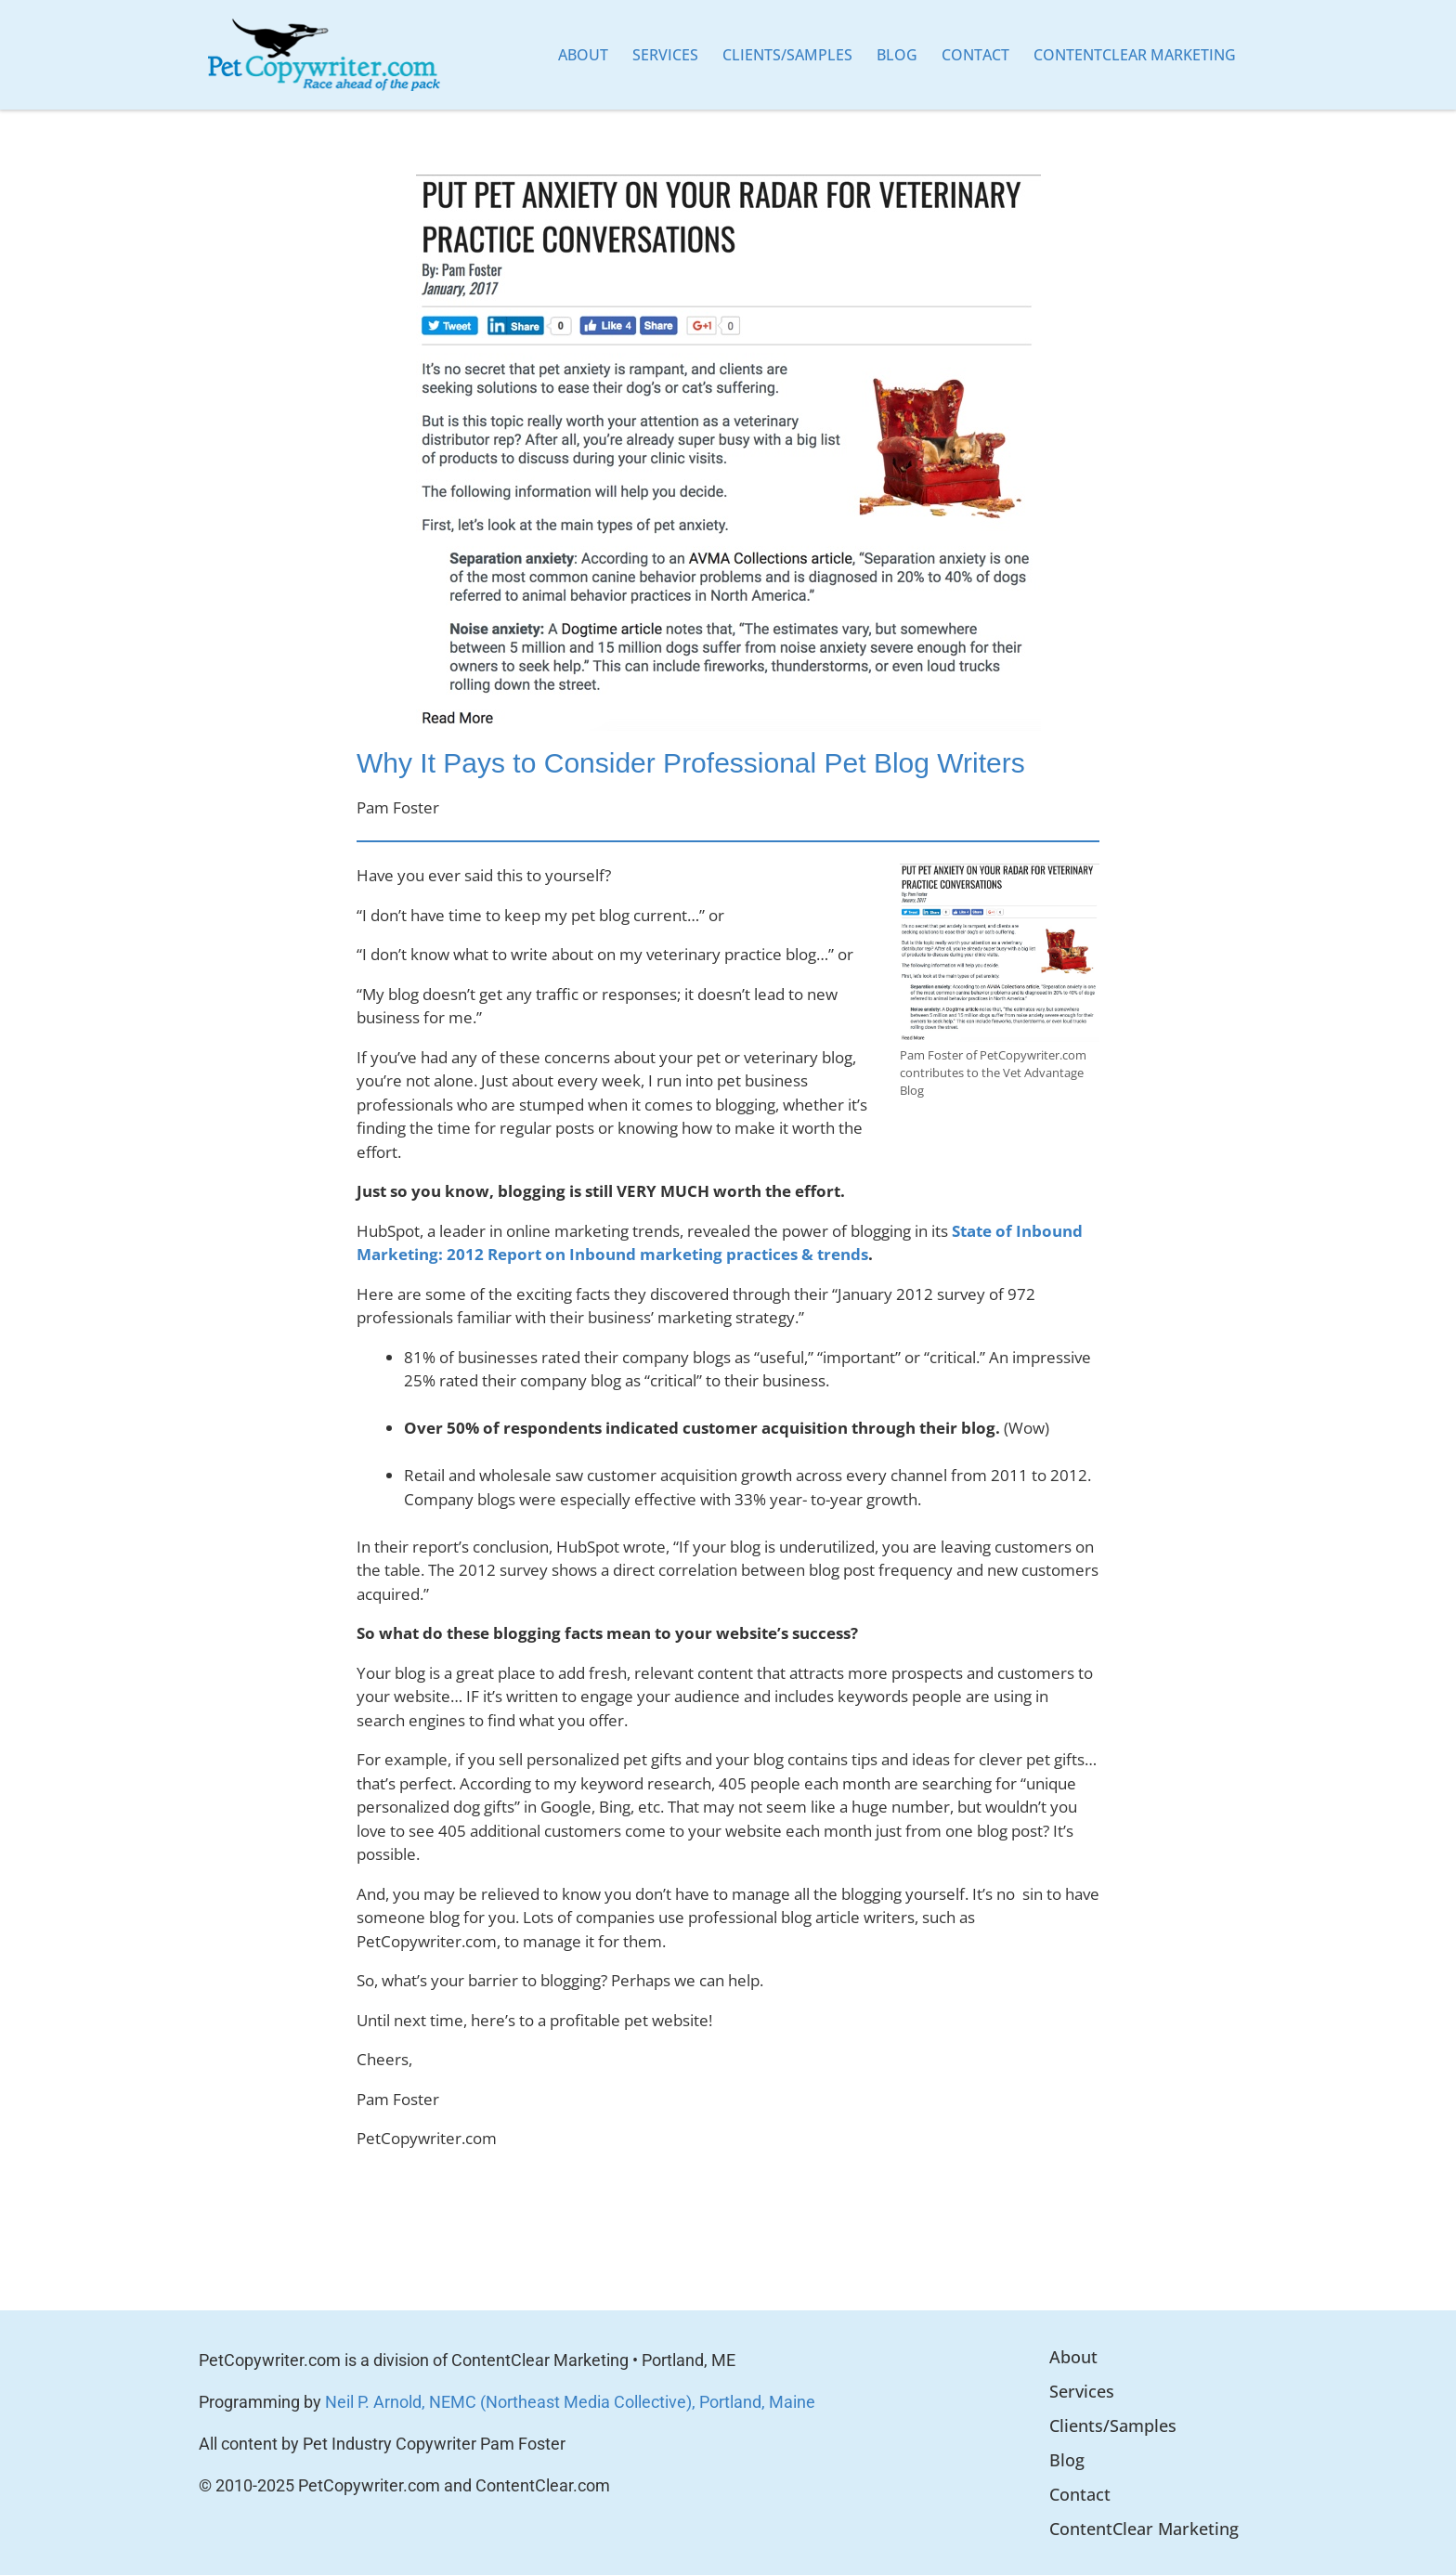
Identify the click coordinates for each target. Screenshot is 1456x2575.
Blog (897, 55)
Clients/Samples (787, 55)
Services (665, 55)
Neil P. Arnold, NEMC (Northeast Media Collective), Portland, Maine (570, 2402)
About (583, 55)
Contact (975, 55)
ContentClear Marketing (1135, 55)
